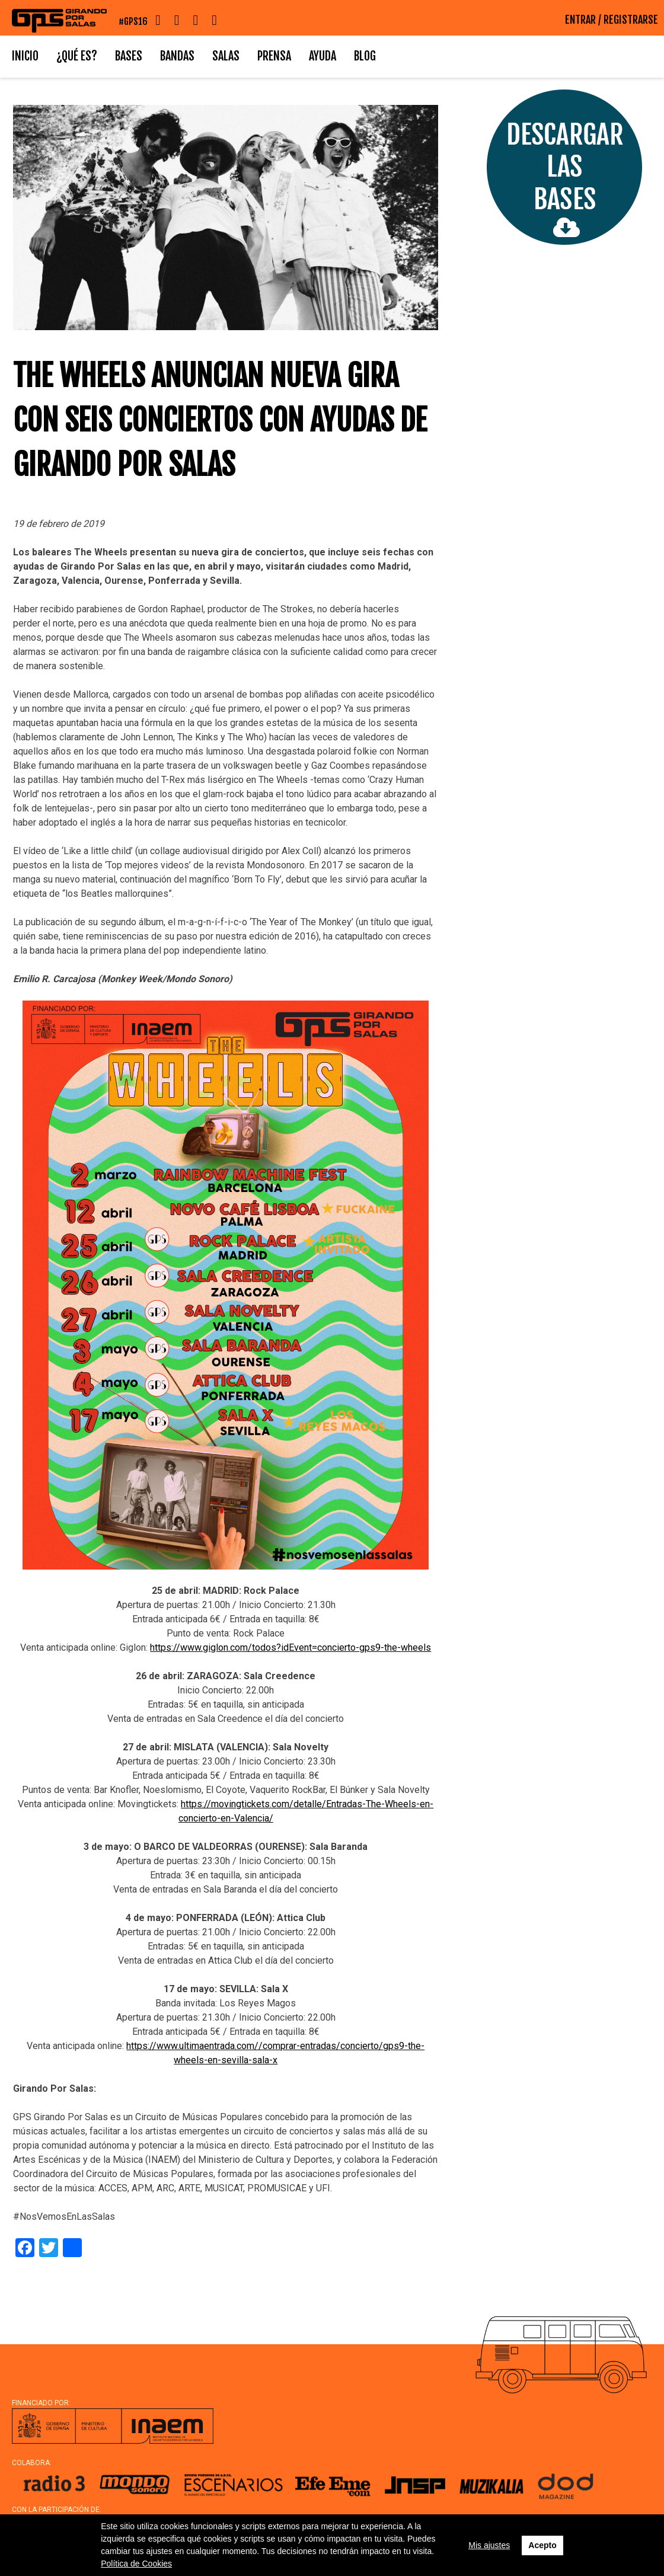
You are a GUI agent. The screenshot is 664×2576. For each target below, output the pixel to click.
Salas (226, 56)
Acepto (542, 2545)
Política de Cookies (136, 2563)
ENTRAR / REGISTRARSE (611, 19)
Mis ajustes (489, 2545)
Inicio (25, 56)
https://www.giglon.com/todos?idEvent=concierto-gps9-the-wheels (290, 1647)
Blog (365, 56)
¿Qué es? (76, 56)
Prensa (274, 56)
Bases (128, 56)
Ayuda (322, 56)
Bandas (177, 56)
